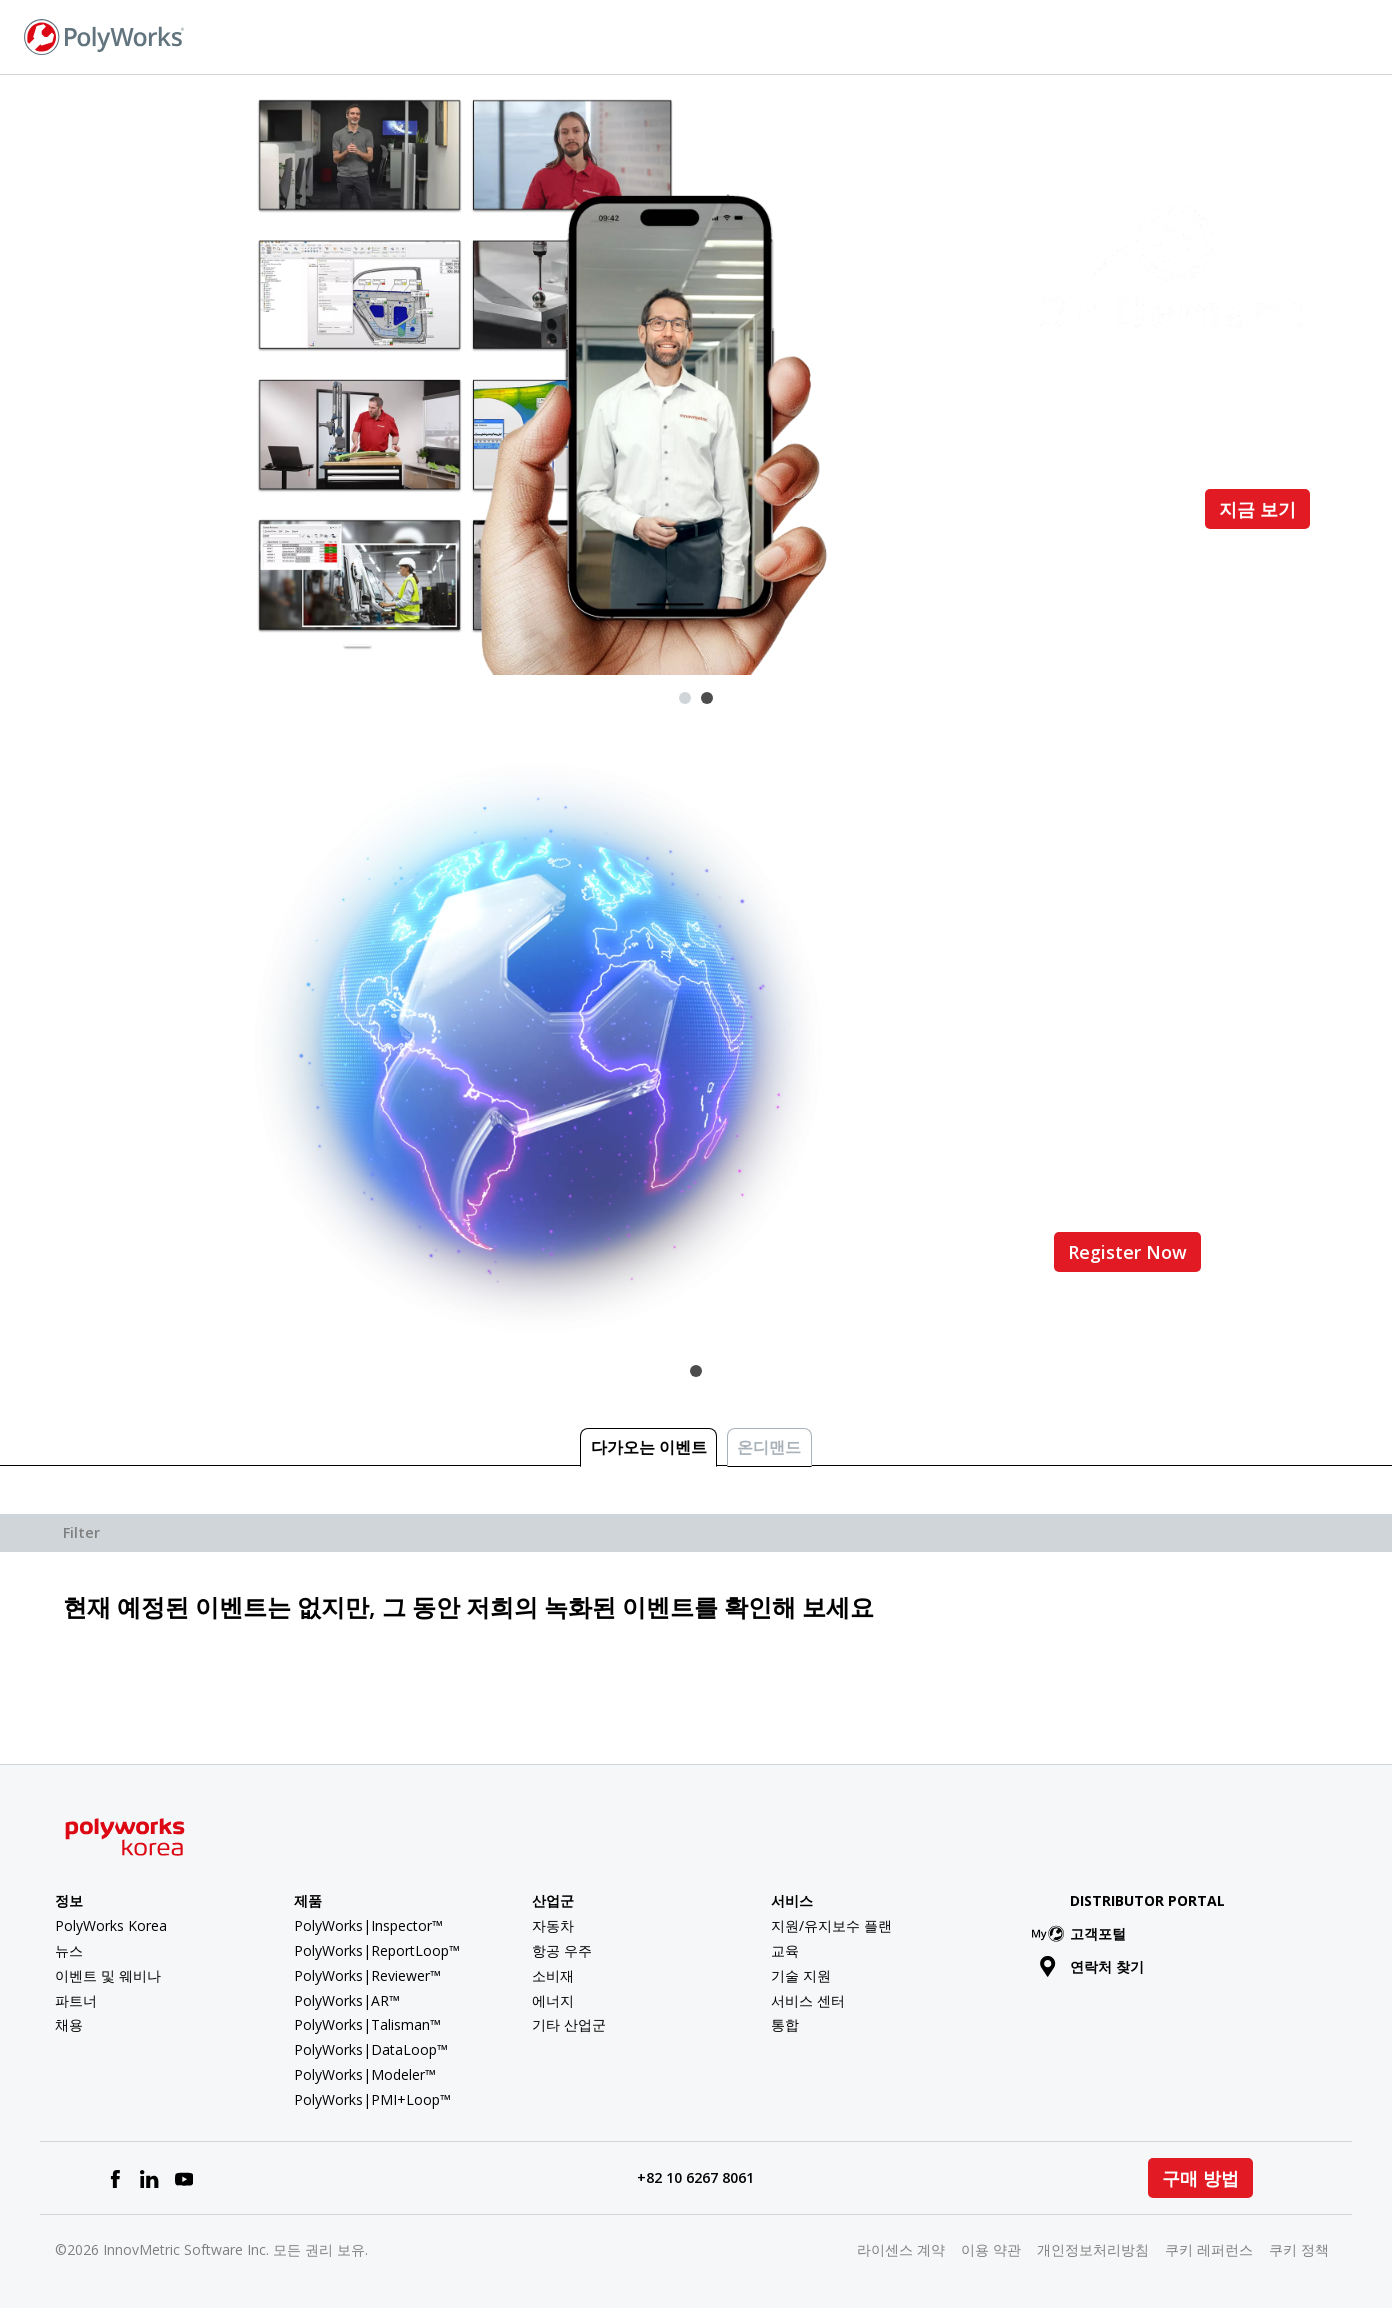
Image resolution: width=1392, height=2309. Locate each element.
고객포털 (1082, 1933)
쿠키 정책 (1299, 2249)
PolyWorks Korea (111, 1925)
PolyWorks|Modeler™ (365, 2074)
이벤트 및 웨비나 (108, 1975)
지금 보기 (1257, 509)
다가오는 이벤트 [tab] (649, 1447)
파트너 (76, 2000)
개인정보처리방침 (1093, 2249)
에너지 (553, 2000)
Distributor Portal (1147, 1900)
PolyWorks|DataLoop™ (371, 2049)
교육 (785, 1950)
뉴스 (69, 1950)
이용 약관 (991, 2249)
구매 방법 (1200, 2178)
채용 (69, 2024)
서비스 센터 (808, 2000)
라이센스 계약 (901, 2249)
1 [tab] (685, 698)
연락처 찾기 (1129, 35)
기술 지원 (801, 1975)
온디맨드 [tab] (769, 1447)
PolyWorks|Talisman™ (367, 2024)
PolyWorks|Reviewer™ (367, 1975)
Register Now (1127, 1252)
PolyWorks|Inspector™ (368, 1925)
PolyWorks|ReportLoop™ (377, 1950)
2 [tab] (707, 698)
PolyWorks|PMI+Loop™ (372, 2099)
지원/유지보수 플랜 (831, 1925)
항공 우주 (562, 1950)
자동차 (553, 1925)
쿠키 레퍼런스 (1209, 2249)
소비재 (553, 1975)
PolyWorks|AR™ (347, 2000)
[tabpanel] (696, 375)
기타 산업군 (569, 2024)
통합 (785, 2024)
